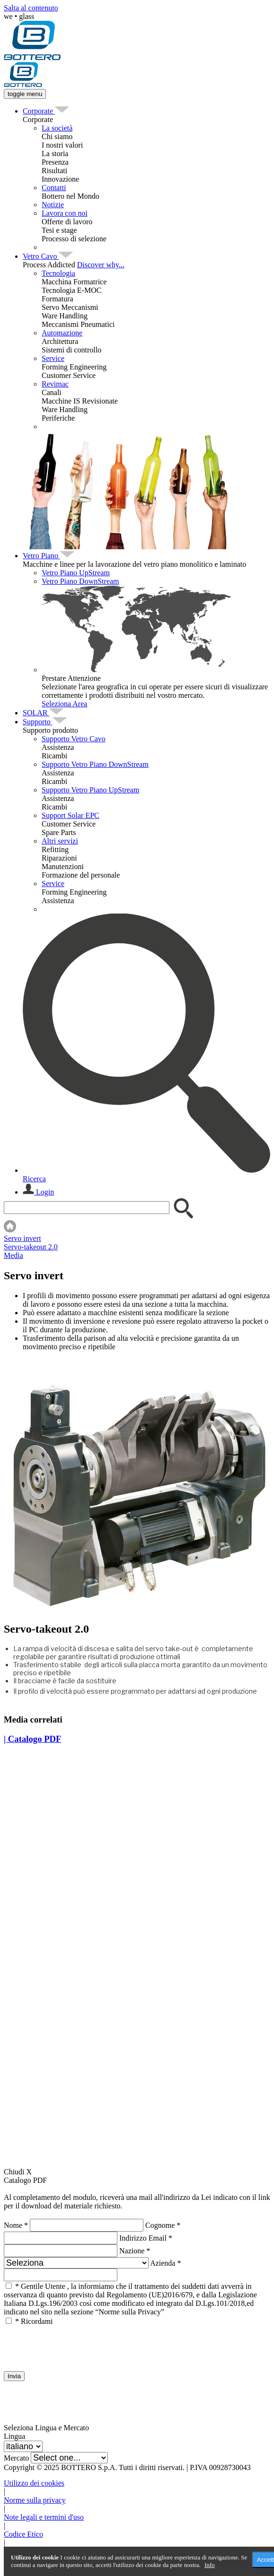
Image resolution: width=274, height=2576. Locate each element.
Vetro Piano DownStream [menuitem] (80, 581)
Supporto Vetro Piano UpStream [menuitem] (90, 790)
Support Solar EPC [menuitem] (70, 815)
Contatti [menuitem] (54, 188)
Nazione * (134, 2251)
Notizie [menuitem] (53, 205)
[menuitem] (39, 111)
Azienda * (165, 2263)
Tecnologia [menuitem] (58, 273)
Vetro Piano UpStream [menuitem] (76, 573)
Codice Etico (23, 2534)
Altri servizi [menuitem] (60, 841)
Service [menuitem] (53, 358)
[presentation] (76, 2344)
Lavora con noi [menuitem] (65, 213)
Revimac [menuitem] (55, 384)
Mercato (16, 2458)
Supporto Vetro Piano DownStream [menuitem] (95, 764)
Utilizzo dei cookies (34, 2483)
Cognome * (162, 2225)
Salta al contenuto (31, 8)
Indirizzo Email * (145, 2238)
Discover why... (100, 265)
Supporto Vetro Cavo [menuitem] (74, 739)
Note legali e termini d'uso (44, 2517)
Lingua (14, 2436)
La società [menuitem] (57, 128)
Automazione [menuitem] (62, 333)
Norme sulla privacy (35, 2500)
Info (209, 2564)
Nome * (16, 2225)
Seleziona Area (64, 704)
